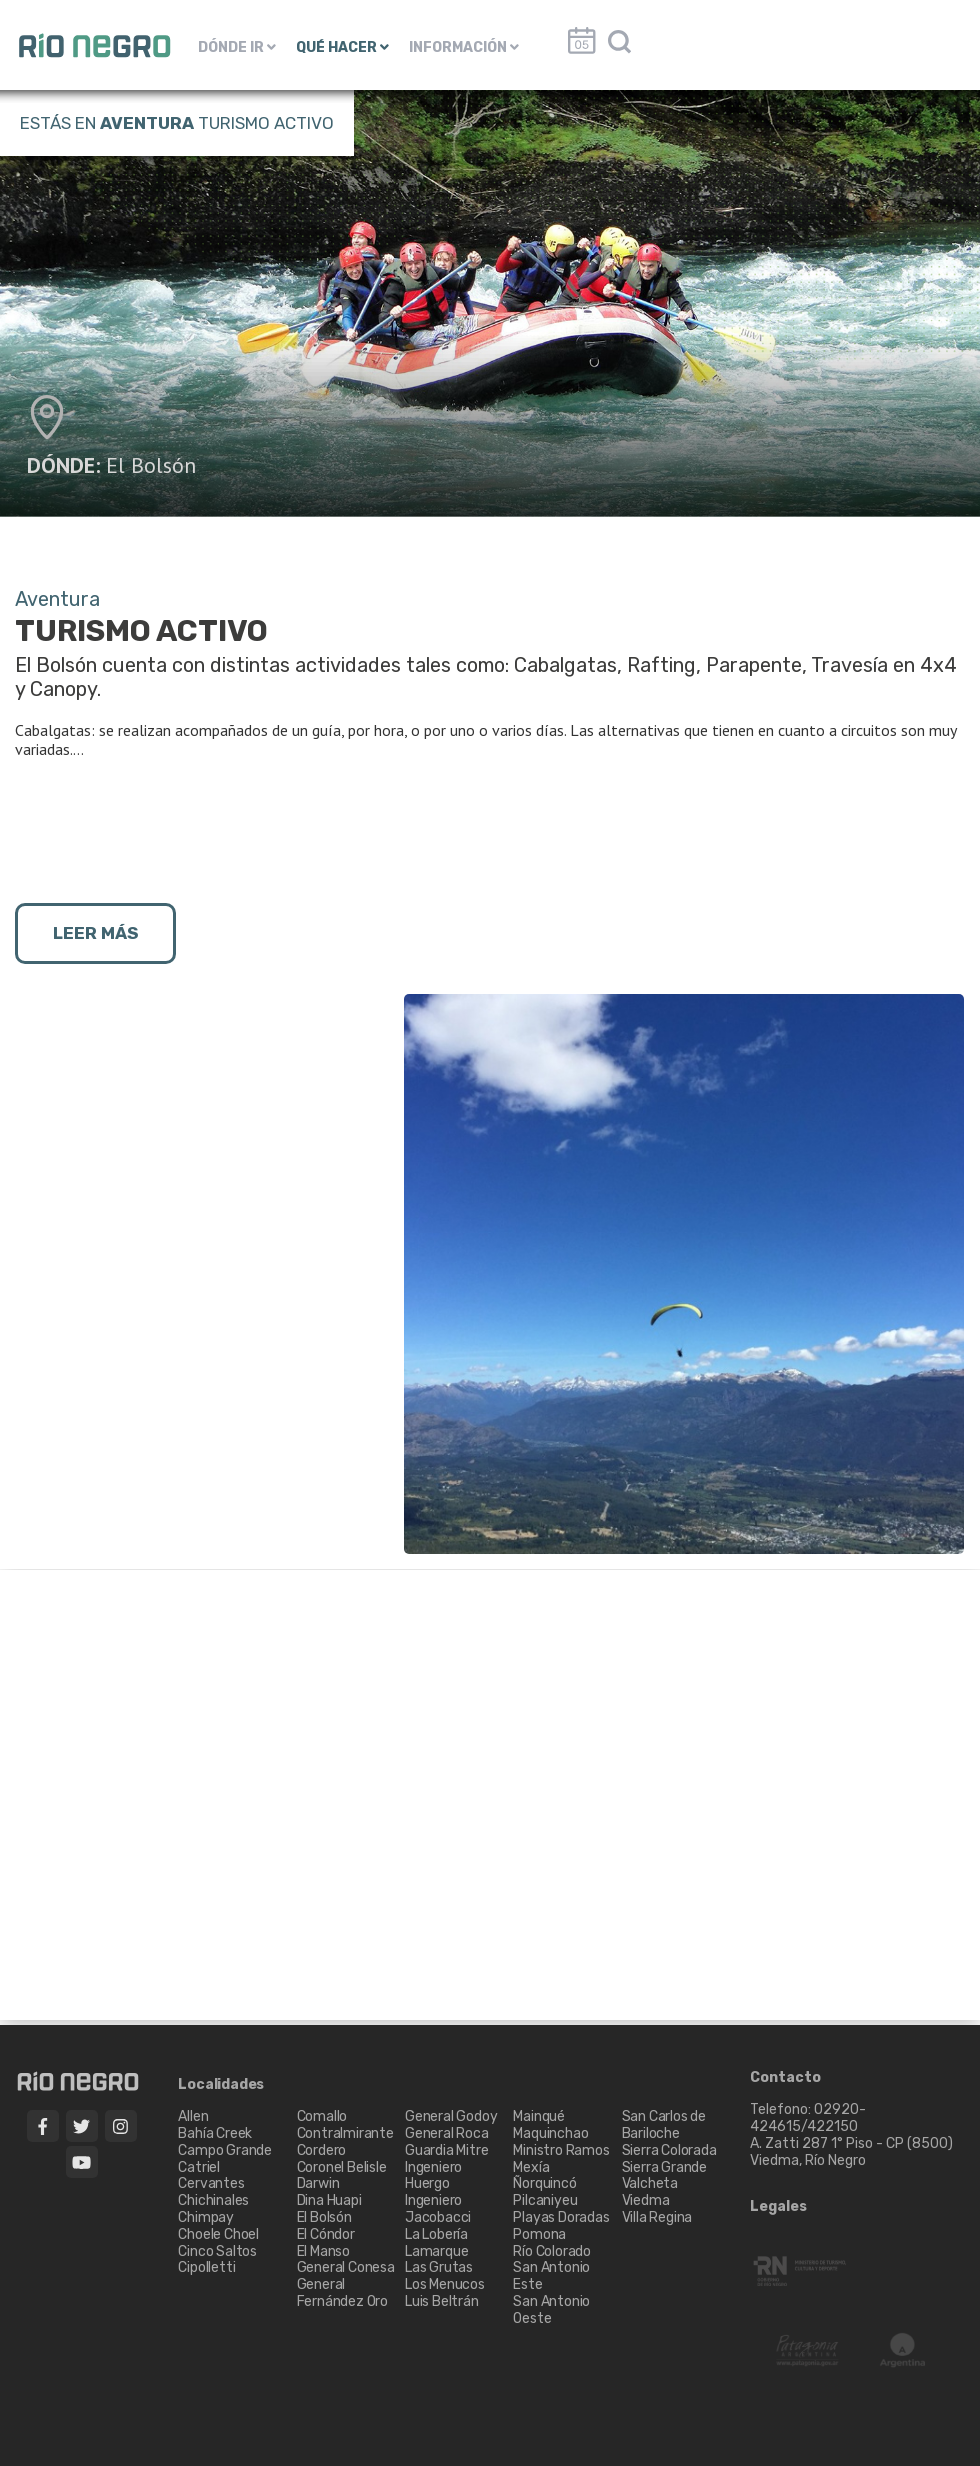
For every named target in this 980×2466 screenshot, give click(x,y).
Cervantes (211, 2183)
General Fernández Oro (342, 2293)
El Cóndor (326, 2234)
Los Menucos (445, 2284)
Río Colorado (552, 2251)
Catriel (199, 2167)
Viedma (646, 2200)
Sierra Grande (664, 2167)
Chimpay (206, 2217)
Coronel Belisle (342, 2167)
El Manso (323, 2251)
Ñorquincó (544, 2183)
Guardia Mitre (446, 2150)
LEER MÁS (95, 933)
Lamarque (436, 2251)
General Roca (447, 2133)
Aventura (147, 123)
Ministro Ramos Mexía (561, 2159)
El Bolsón (151, 465)
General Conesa (346, 2267)
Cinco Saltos (217, 2251)
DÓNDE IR (237, 47)
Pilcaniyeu (545, 2200)
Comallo (322, 2116)
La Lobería (436, 2234)
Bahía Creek (215, 2133)
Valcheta (650, 2183)
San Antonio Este (551, 2276)
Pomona (539, 2234)
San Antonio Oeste (551, 2310)
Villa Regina (657, 2217)
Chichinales (213, 2200)
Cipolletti (206, 2267)
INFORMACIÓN (464, 47)
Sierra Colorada (669, 2150)
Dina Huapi (329, 2200)
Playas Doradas (561, 2217)
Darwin (318, 2183)
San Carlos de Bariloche (664, 2125)
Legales (778, 2207)
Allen (193, 2116)
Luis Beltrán (442, 2301)
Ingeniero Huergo (433, 2176)
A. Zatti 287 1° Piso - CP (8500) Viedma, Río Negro (853, 2152)
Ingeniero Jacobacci (438, 2209)
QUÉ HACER (342, 47)
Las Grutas (439, 2267)
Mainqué (539, 2116)
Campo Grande (225, 2150)
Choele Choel (218, 2234)
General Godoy (451, 2116)
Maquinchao (550, 2133)
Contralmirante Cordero (345, 2142)
